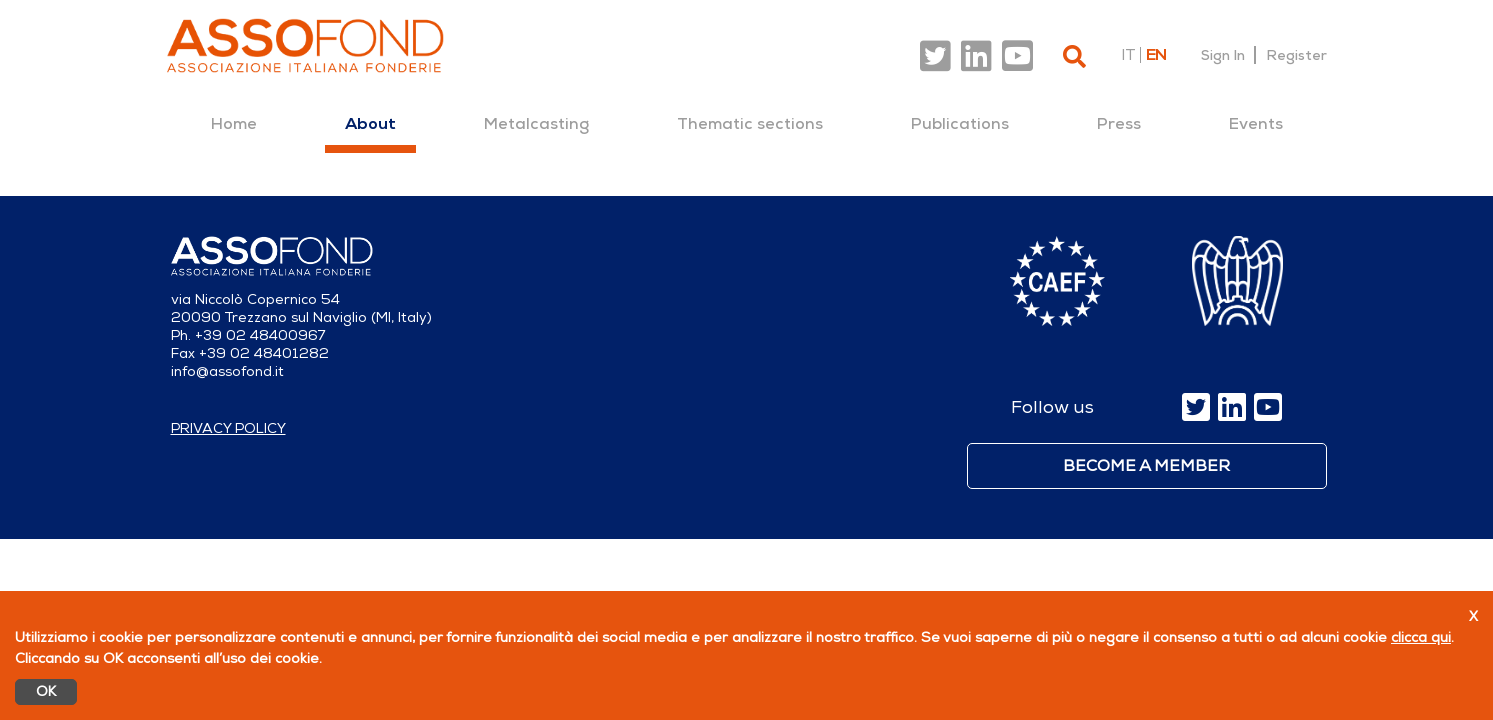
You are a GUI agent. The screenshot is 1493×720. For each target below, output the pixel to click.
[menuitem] (234, 124)
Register (1296, 55)
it (1128, 55)
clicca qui (1421, 637)
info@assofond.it (227, 371)
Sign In (1223, 55)
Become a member (1146, 466)
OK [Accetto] (46, 691)
